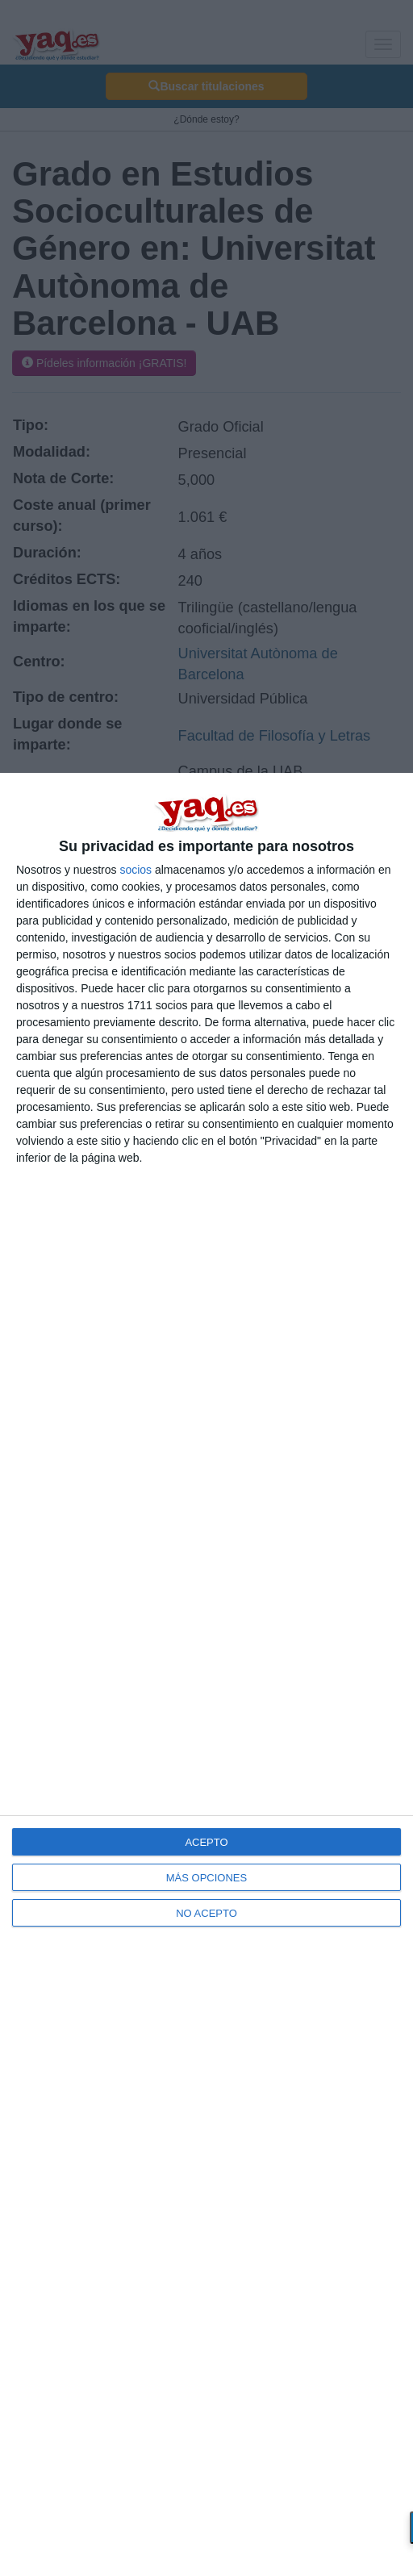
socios (135, 869)
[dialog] (206, 1674)
